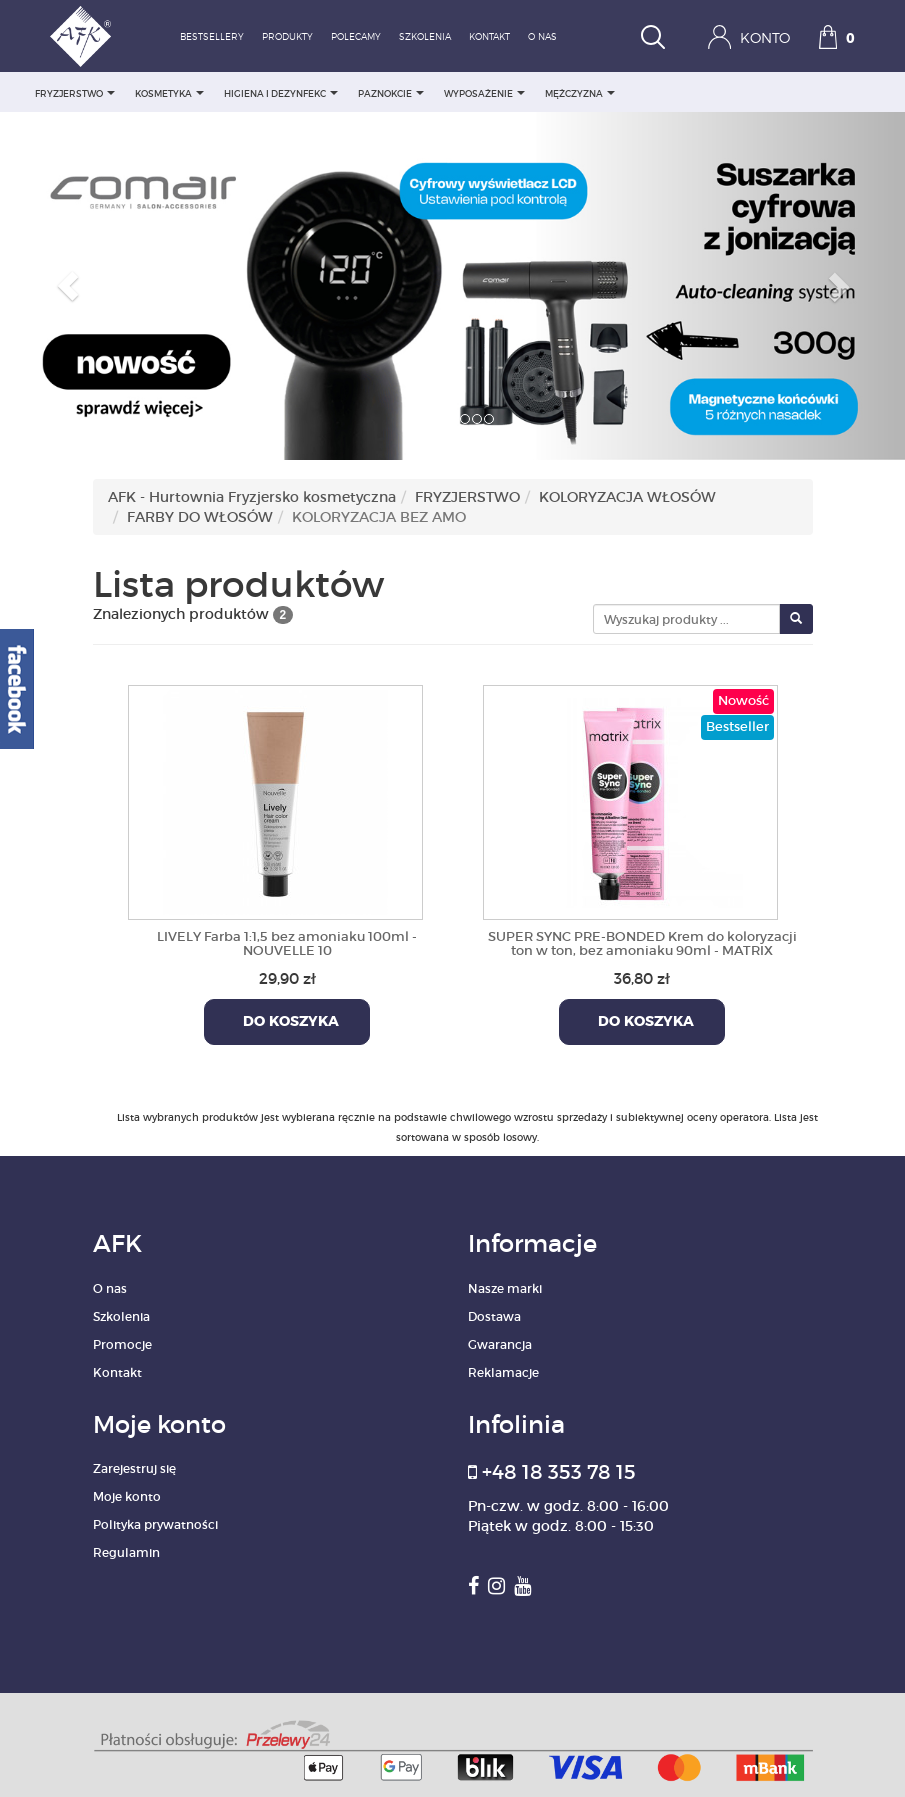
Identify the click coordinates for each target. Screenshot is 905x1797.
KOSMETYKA (169, 93)
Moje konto (127, 1496)
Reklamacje (503, 1372)
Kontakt (489, 37)
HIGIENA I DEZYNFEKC (281, 93)
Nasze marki (505, 1288)
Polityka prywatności (155, 1524)
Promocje (122, 1344)
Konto (749, 37)
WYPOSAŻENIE (484, 93)
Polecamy (356, 37)
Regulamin (126, 1552)
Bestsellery (212, 37)
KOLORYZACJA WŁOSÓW (627, 497)
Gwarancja (500, 1344)
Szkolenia (425, 37)
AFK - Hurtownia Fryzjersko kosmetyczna (252, 497)
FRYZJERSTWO (75, 93)
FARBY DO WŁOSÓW (200, 517)
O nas (542, 37)
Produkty (287, 37)
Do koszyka (287, 1022)
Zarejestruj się (134, 1468)
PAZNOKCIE (391, 93)
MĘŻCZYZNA (580, 93)
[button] (68, 286)
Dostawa (494, 1316)
